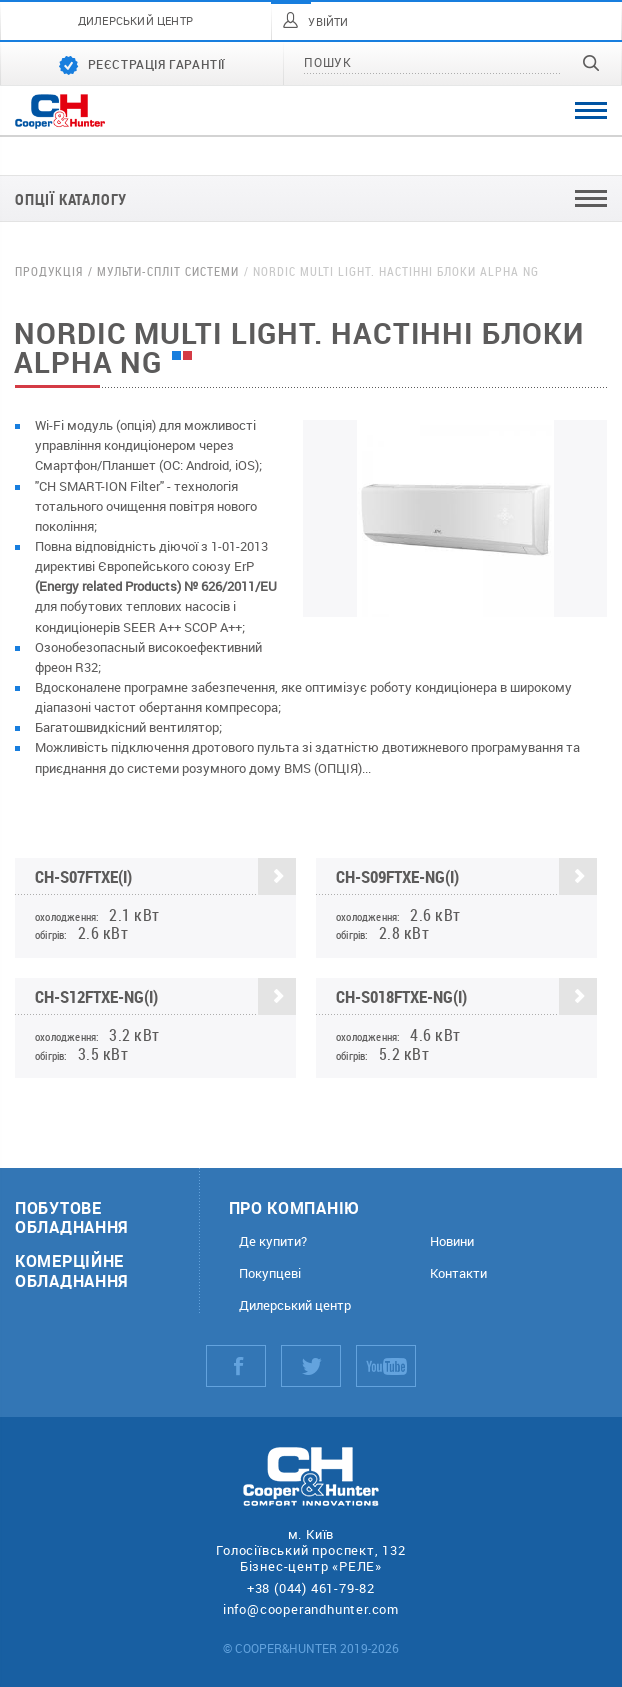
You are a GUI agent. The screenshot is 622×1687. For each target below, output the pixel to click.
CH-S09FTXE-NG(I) (466, 877)
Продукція (49, 271)
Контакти (458, 1273)
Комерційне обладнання (72, 1270)
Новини (452, 1241)
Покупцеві (270, 1273)
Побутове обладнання (72, 1217)
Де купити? (273, 1241)
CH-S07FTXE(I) (165, 877)
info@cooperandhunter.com (311, 1609)
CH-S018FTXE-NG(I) (466, 997)
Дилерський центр (295, 1305)
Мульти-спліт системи (168, 271)
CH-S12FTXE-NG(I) (165, 997)
